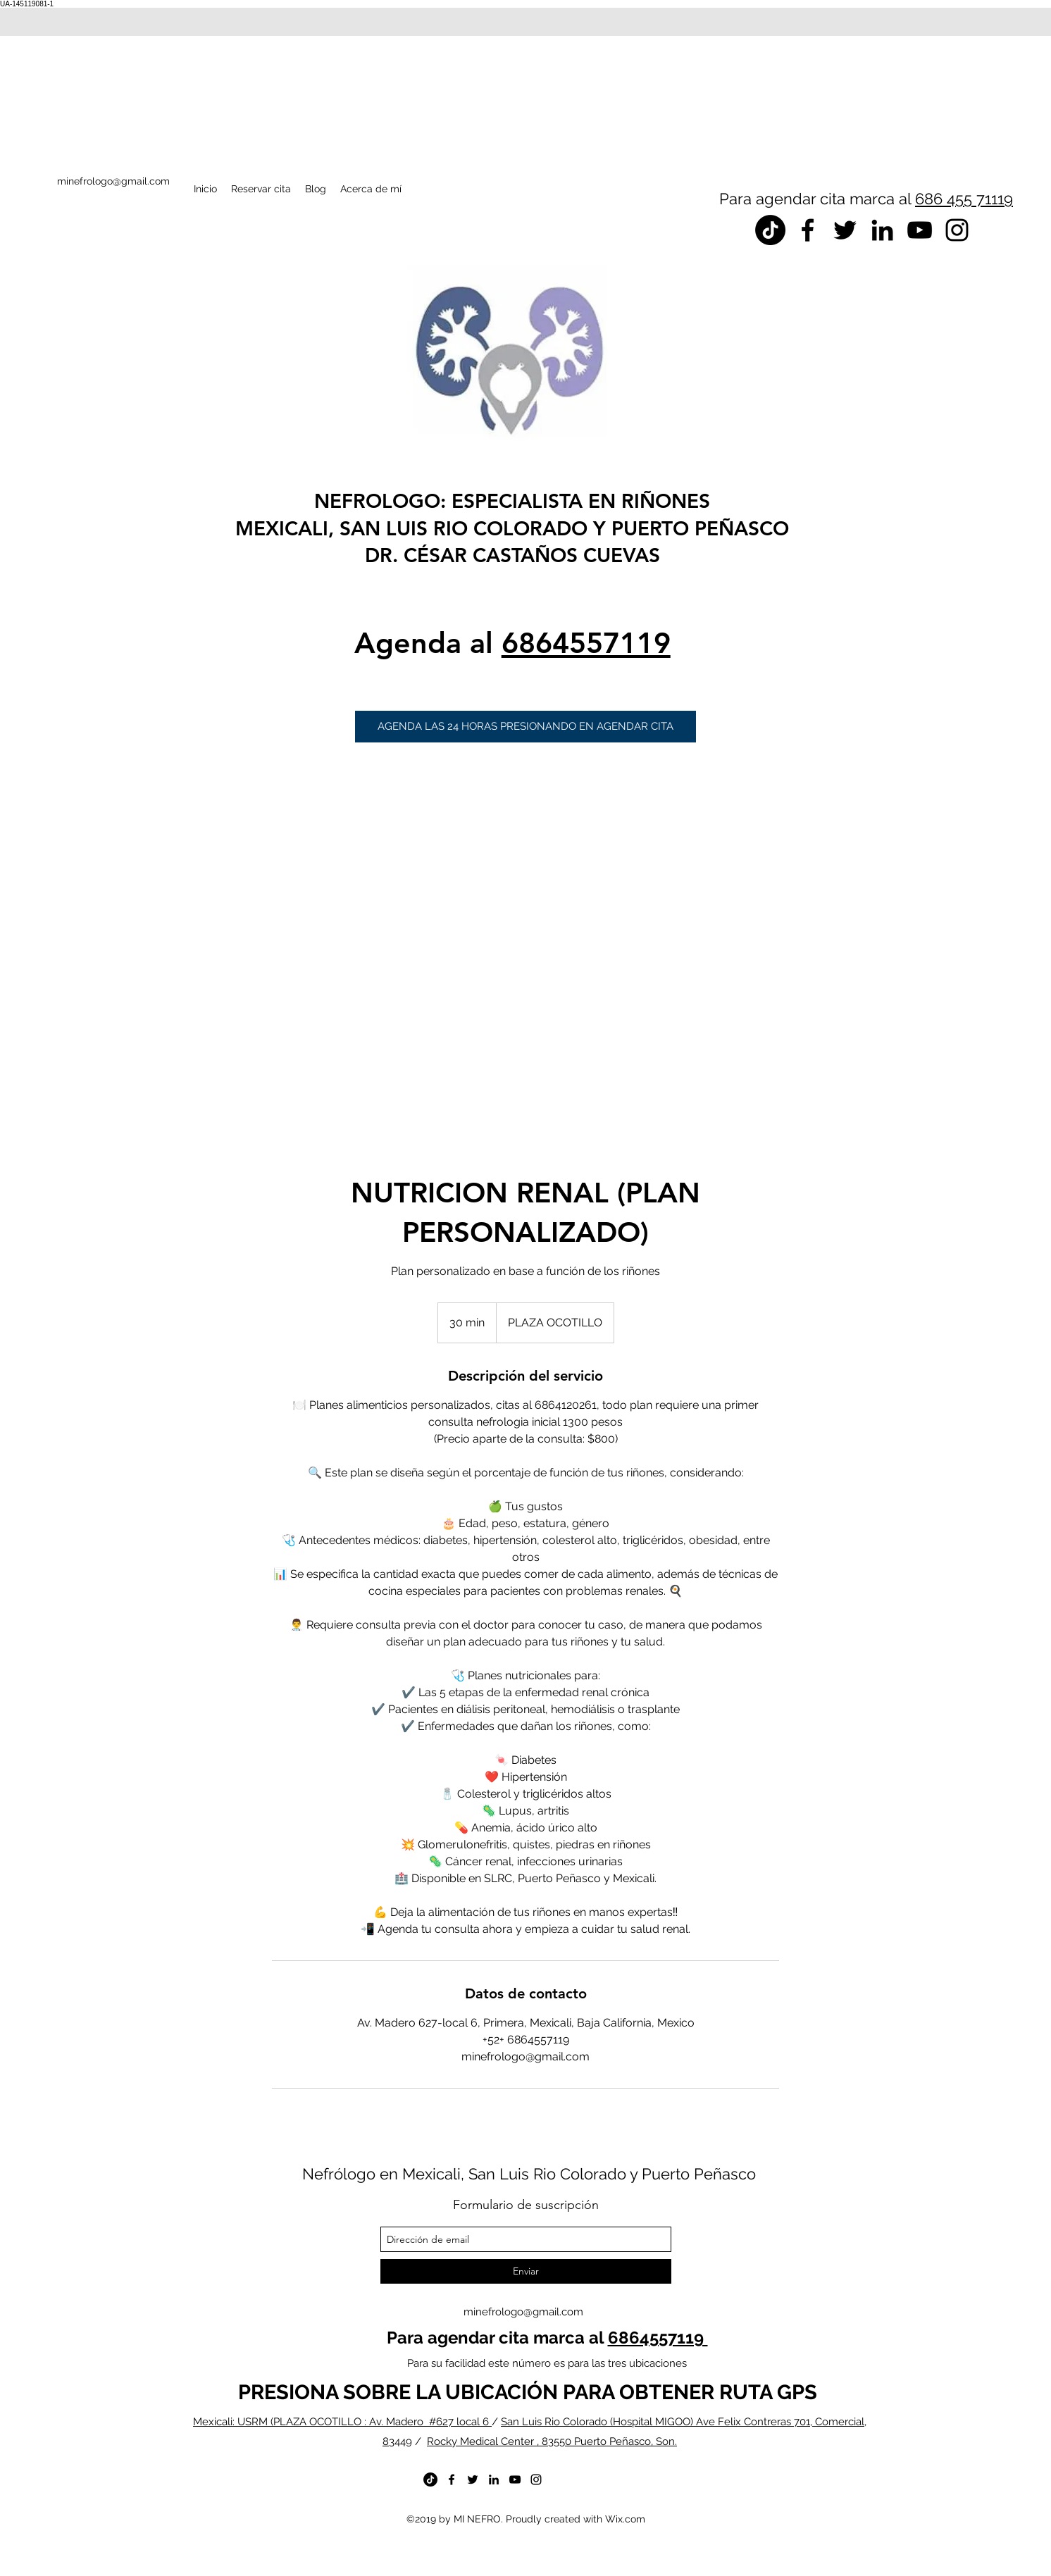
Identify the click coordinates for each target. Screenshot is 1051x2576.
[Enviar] (525, 2271)
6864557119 (586, 643)
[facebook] (807, 230)
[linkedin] (882, 230)
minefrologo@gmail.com (523, 2312)
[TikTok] (770, 230)
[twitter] (845, 230)
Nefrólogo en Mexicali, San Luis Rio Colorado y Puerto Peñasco (529, 2174)
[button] (525, 726)
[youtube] (919, 230)
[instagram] (957, 230)
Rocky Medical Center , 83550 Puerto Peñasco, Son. (552, 2441)
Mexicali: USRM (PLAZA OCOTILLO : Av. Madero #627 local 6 (342, 2421)
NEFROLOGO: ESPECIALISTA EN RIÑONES (512, 501)
